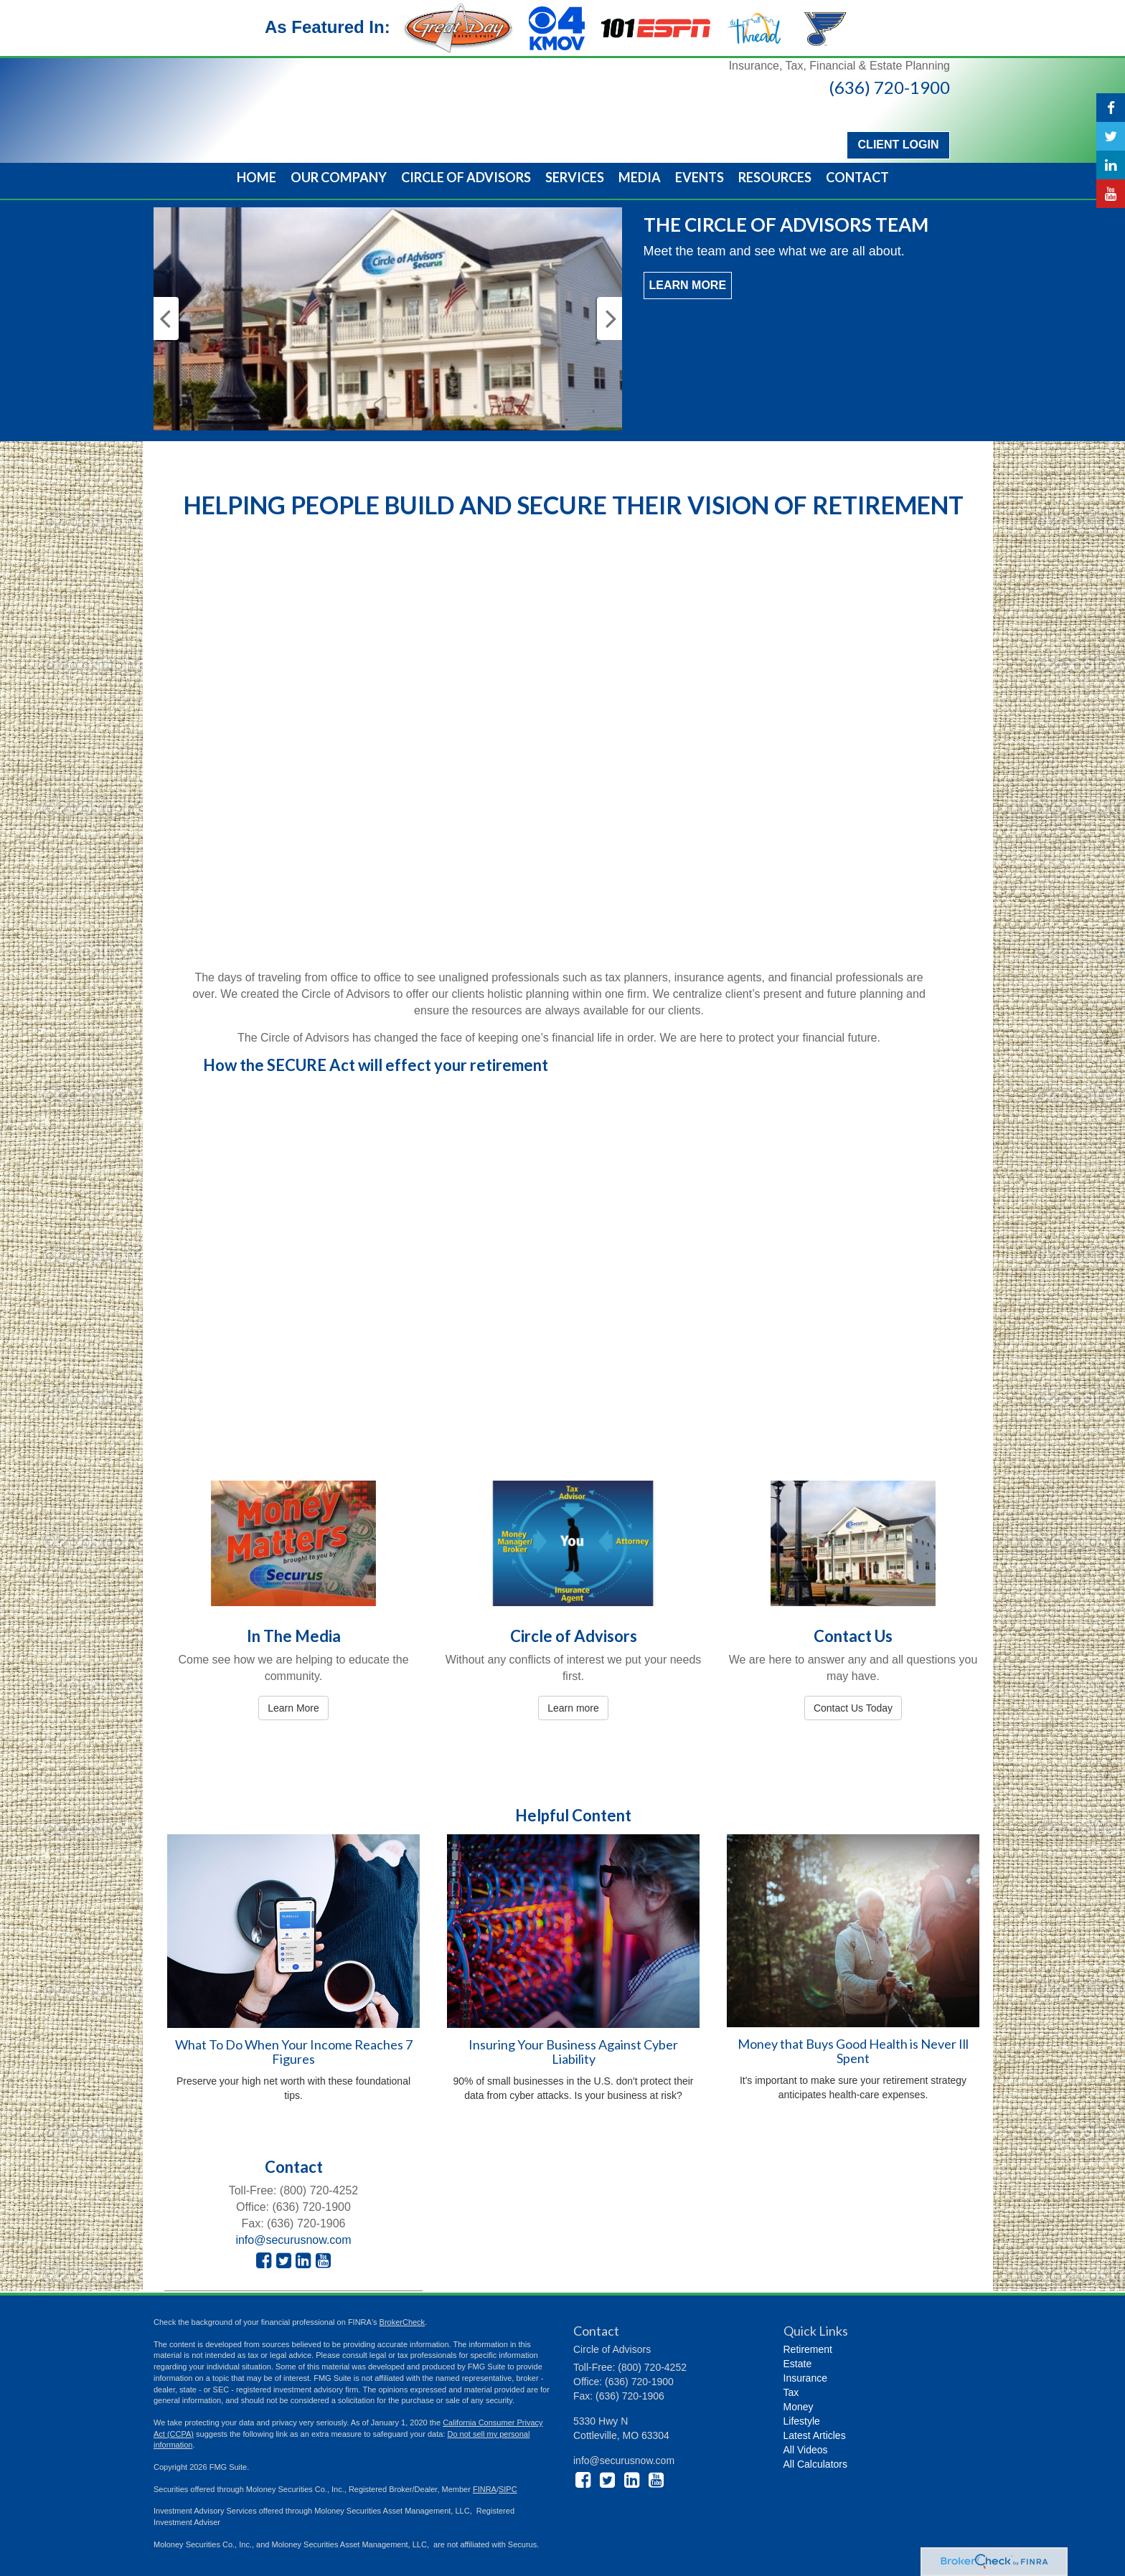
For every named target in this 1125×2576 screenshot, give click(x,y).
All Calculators (815, 2464)
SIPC (508, 2489)
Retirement (807, 2349)
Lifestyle (801, 2421)
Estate (797, 2363)
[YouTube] (1110, 193)
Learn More (688, 285)
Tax (791, 2392)
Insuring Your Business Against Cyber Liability (573, 2052)
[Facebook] (1110, 107)
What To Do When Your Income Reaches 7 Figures (294, 2052)
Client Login (896, 144)
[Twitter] (1110, 136)
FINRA (484, 2489)
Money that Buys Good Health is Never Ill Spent (853, 2051)
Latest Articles (814, 2435)
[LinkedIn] (1110, 165)
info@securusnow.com (293, 2240)
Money (798, 2406)
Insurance (805, 2378)
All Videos (805, 2449)
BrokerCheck (402, 2322)
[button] (338, 177)
